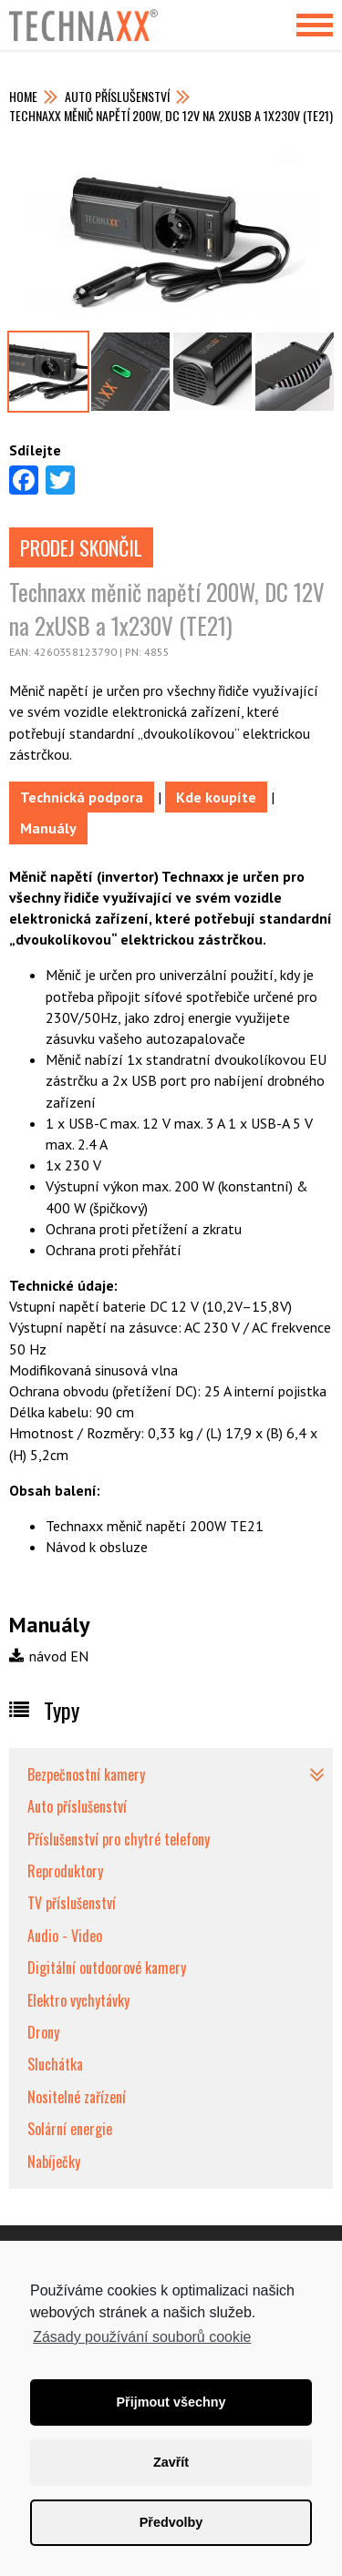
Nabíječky (53, 2161)
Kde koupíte (216, 797)
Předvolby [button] (171, 2522)
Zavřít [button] (171, 2462)
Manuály (48, 828)
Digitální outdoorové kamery (106, 1967)
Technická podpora (81, 797)
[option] (171, 239)
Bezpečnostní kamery (86, 1774)
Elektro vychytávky (78, 2000)
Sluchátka (55, 2064)
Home (23, 96)
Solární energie (69, 2129)
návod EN (48, 1656)
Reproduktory (65, 1871)
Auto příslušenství (117, 96)
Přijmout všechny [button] (171, 2402)
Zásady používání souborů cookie (142, 2337)
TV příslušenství (71, 1903)
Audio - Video (64, 1936)
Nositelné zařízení (76, 2097)
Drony (43, 2032)
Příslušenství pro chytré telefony (118, 1839)
